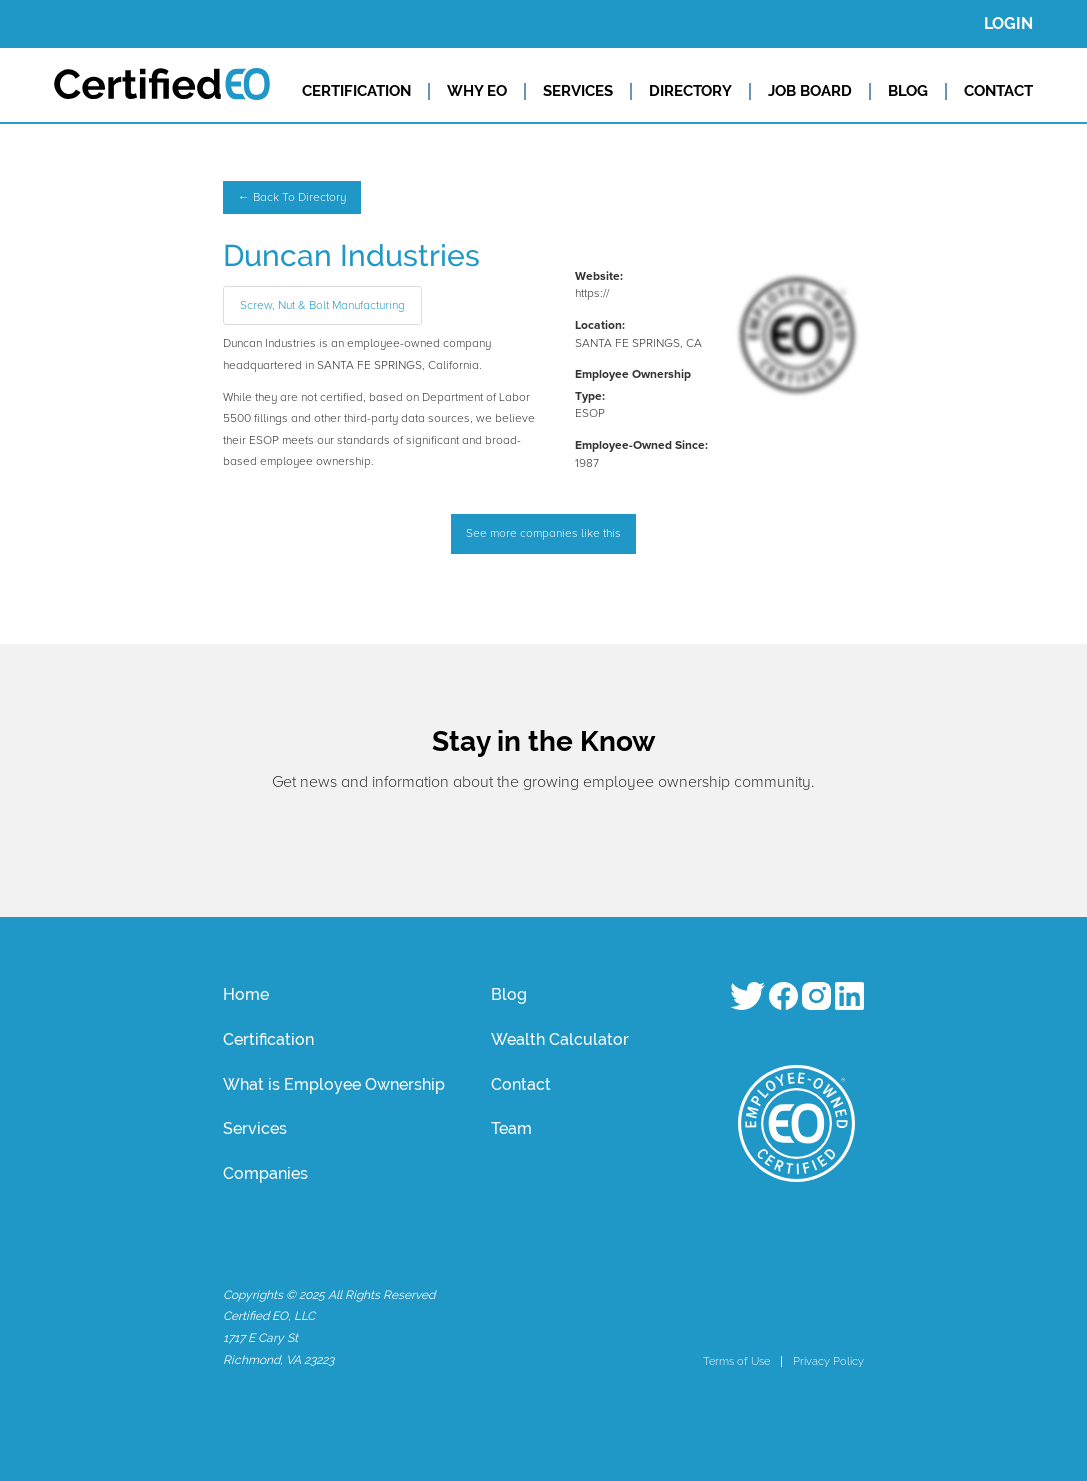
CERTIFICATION (356, 91)
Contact (521, 1084)
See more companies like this (543, 533)
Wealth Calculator (560, 1039)
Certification (268, 1039)
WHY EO (477, 91)
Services (255, 1128)
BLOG (908, 91)
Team (511, 1128)
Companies (265, 1173)
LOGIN (1008, 23)
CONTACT (998, 91)
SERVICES (578, 91)
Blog (509, 994)
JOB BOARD (810, 91)
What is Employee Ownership (334, 1084)
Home (246, 994)
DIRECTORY (690, 91)
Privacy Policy (828, 1361)
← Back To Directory (292, 197)
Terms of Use (736, 1361)
